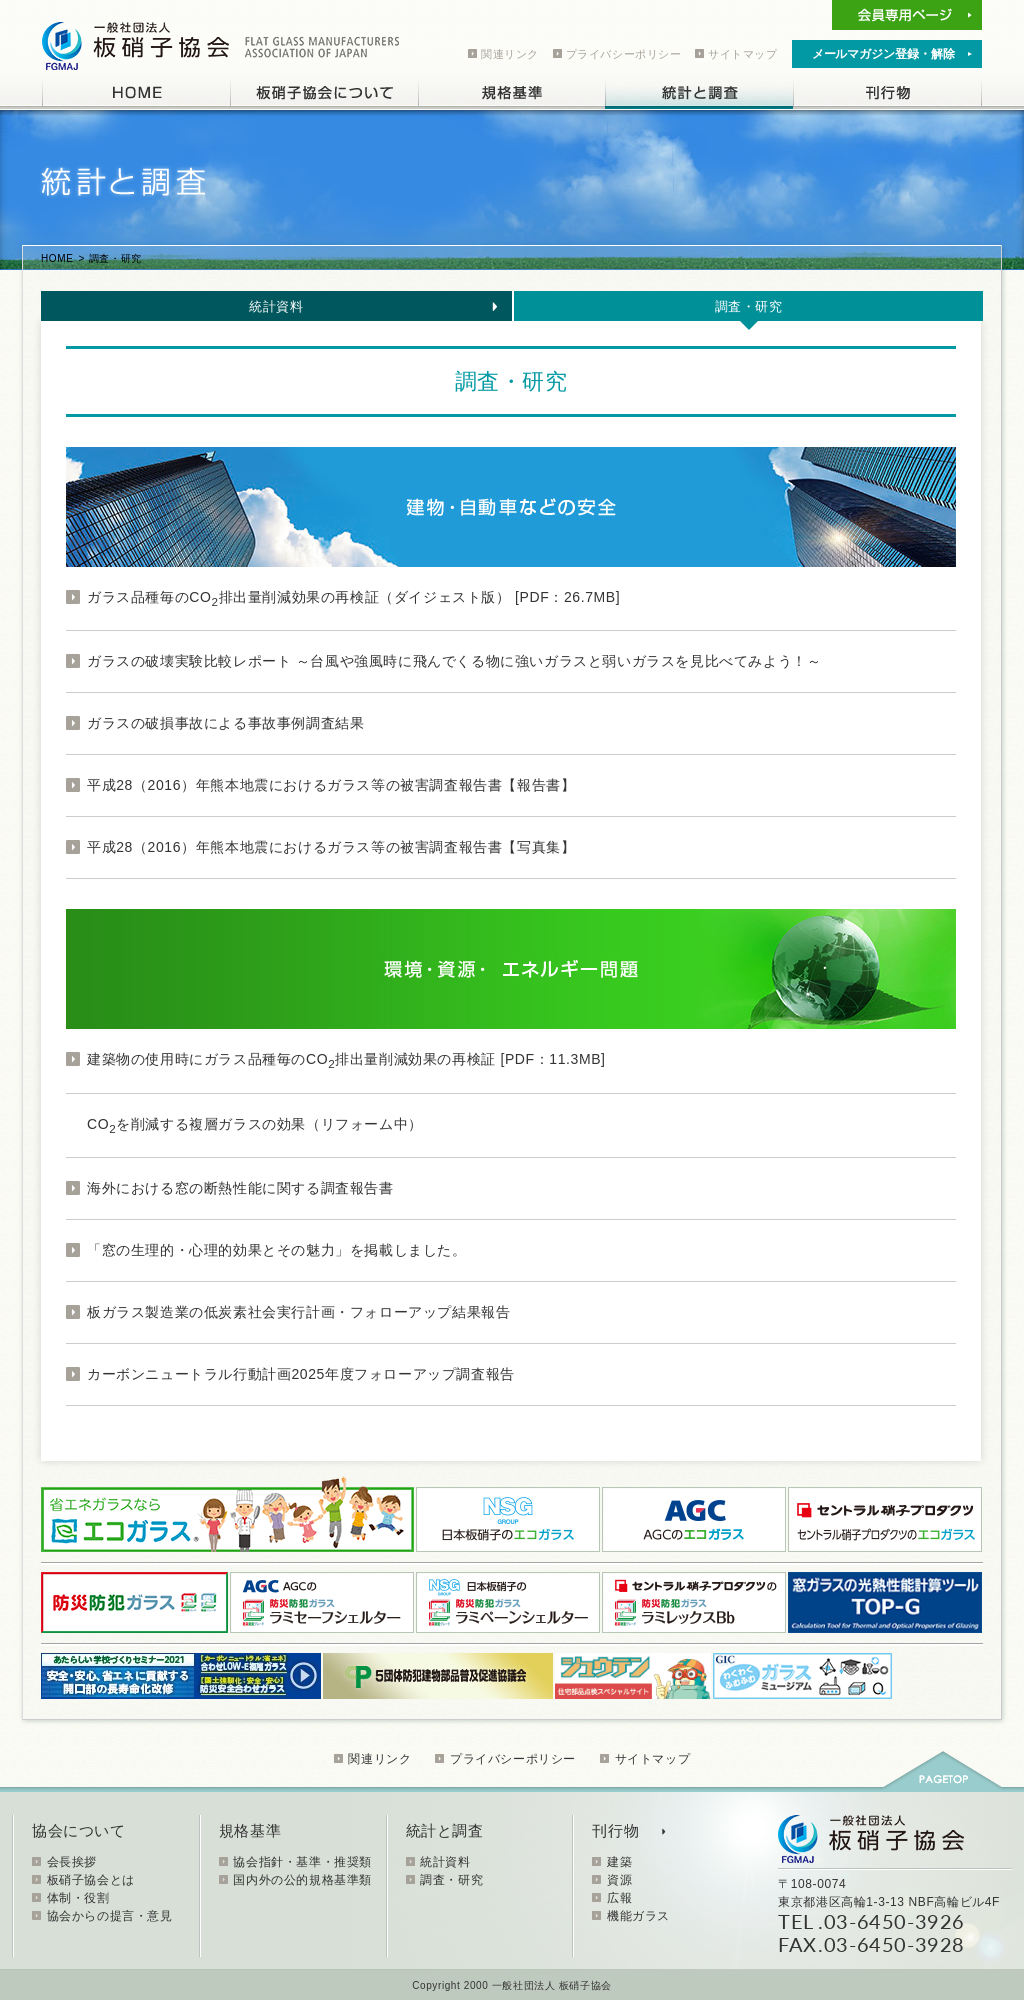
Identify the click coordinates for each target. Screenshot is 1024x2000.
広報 (619, 1898)
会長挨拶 (72, 1862)
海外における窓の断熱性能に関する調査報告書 (240, 1188)
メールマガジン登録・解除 (883, 54)
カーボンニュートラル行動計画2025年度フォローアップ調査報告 (301, 1374)
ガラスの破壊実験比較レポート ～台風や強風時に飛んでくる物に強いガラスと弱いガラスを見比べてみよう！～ (454, 661)
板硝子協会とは (91, 1880)
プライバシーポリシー (624, 54)
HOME (57, 258)
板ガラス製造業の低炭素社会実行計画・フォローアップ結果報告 (298, 1312)
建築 (619, 1862)
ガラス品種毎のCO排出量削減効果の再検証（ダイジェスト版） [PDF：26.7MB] (353, 597)
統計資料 (276, 306)
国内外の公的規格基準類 (302, 1880)
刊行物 (615, 1830)
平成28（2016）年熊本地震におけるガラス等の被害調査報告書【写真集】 (331, 847)
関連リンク (510, 54)
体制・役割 (78, 1898)
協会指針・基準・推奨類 (302, 1862)
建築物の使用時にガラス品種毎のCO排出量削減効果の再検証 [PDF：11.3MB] (346, 1059)
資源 (619, 1880)
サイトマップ (743, 54)
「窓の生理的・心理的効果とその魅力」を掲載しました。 (277, 1250)
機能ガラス (638, 1916)
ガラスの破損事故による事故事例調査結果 (225, 723)
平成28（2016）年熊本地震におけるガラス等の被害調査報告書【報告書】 (331, 785)
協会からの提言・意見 (110, 1916)
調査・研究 (749, 306)
